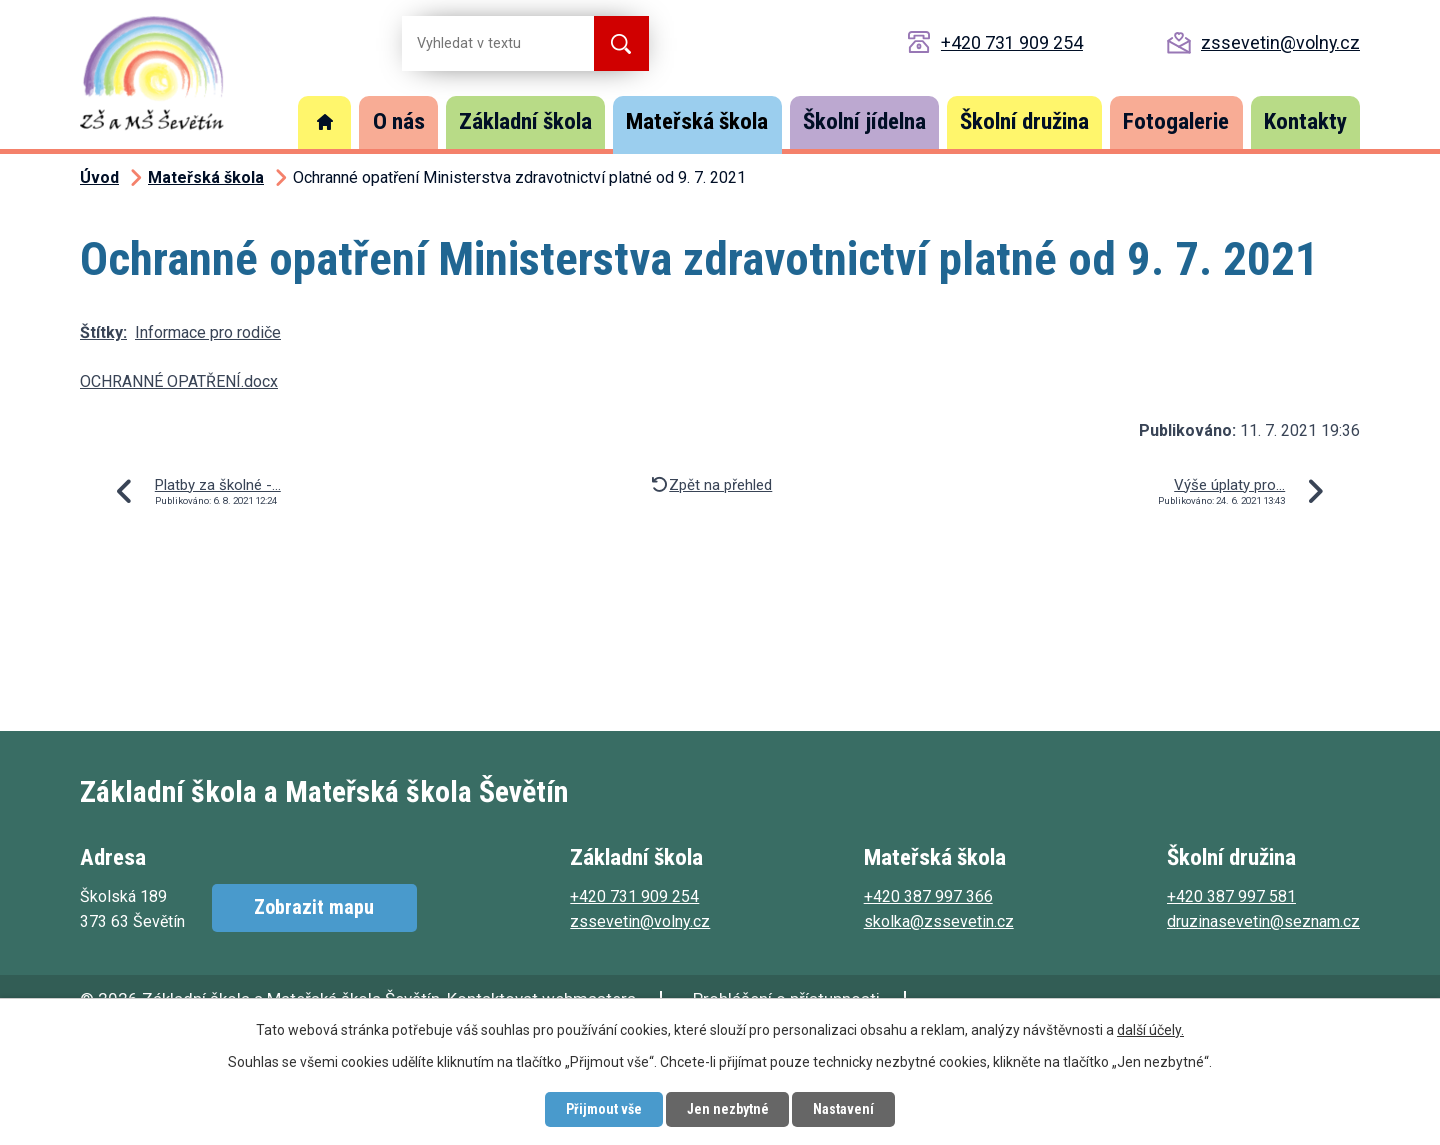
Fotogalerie (1176, 121)
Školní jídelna (864, 121)
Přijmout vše (603, 1109)
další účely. (1150, 1030)
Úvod (325, 122)
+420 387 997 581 (1231, 896)
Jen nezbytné (727, 1109)
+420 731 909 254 (1012, 42)
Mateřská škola (697, 121)
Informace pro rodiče (208, 332)
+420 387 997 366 (928, 896)
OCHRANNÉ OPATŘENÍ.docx (179, 381)
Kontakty (1305, 121)
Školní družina (1024, 121)
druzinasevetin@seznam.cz (1263, 921)
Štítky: (103, 332)
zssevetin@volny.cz (1280, 42)
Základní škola (525, 121)
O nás (399, 121)
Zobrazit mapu (314, 908)
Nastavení (844, 1109)
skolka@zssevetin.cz (939, 921)
